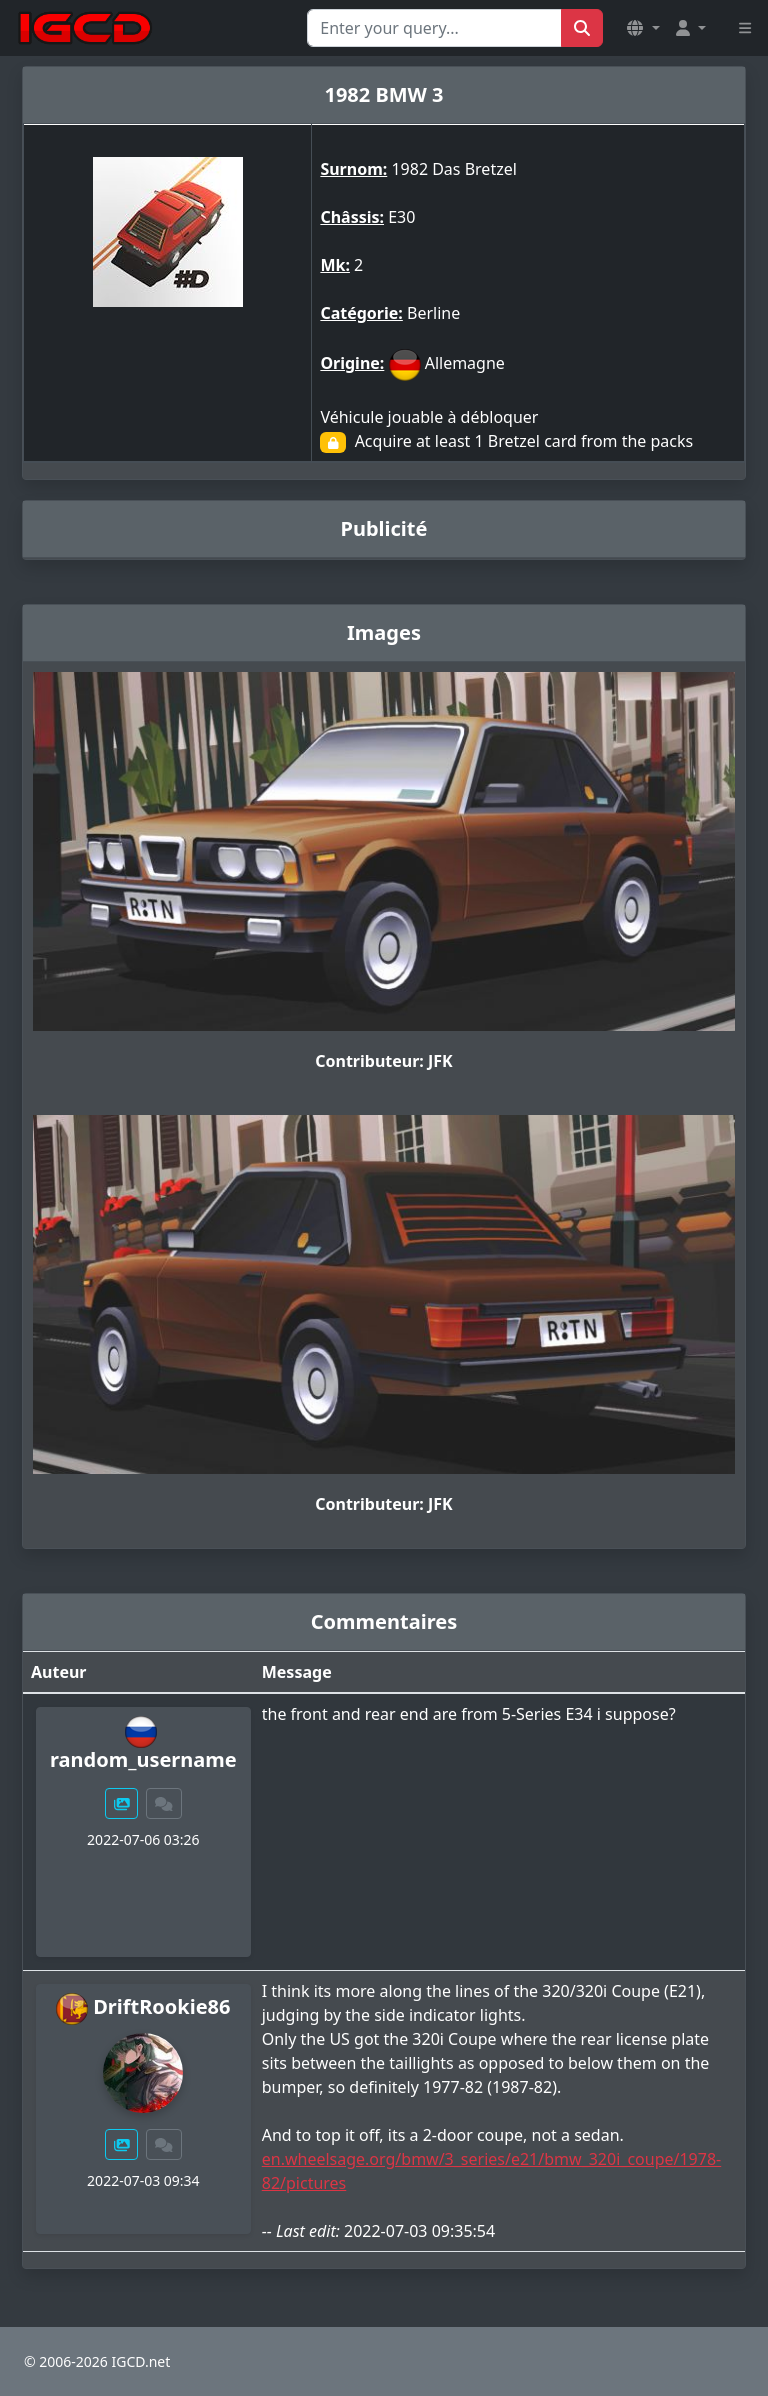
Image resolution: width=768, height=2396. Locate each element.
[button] (643, 28)
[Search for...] (434, 28)
